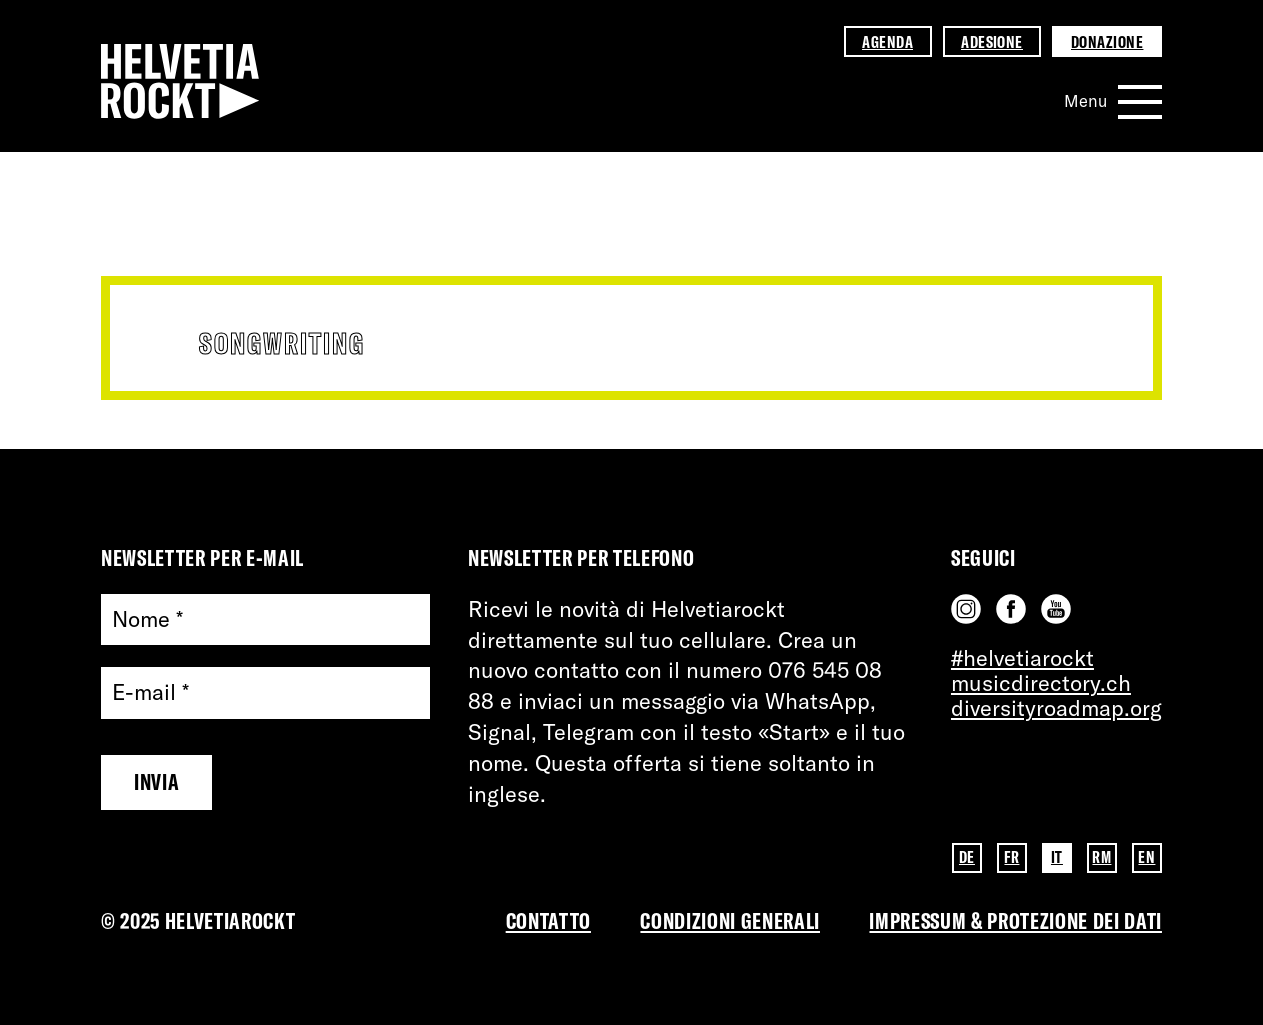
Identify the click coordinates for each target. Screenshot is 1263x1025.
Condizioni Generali (730, 921)
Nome (147, 619)
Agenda (887, 41)
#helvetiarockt (1022, 658)
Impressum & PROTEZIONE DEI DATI (1015, 921)
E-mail (150, 692)
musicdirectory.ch (1041, 683)
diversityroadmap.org (1056, 708)
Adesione (992, 41)
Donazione (1107, 41)
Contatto (548, 921)
